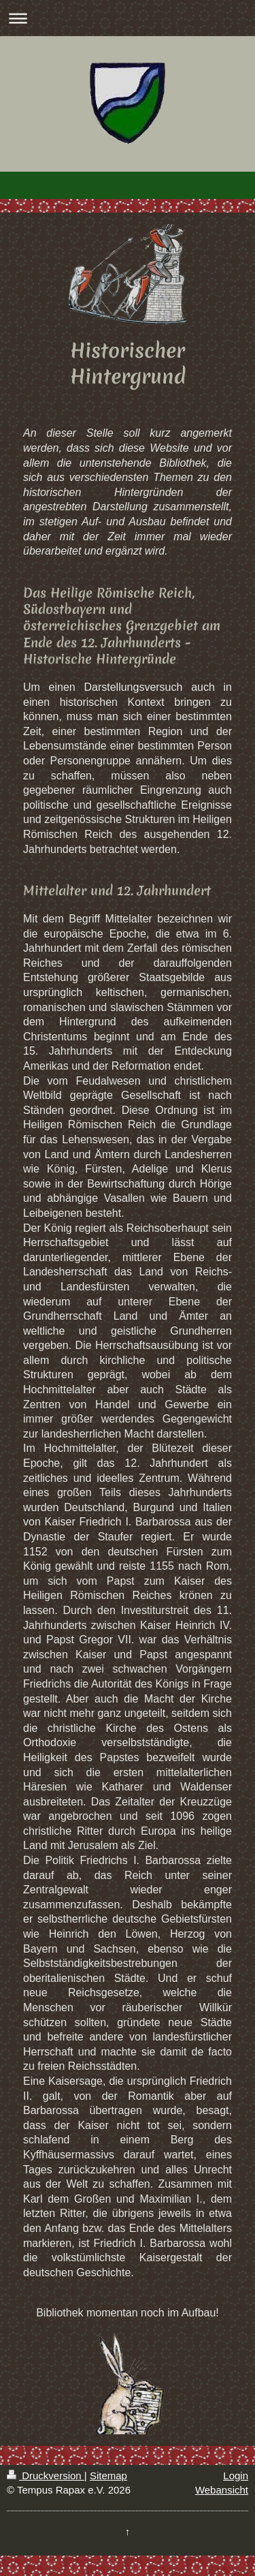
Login (235, 2475)
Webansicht (221, 2490)
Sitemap (108, 2475)
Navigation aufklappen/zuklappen (127, 18)
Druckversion (45, 2475)
